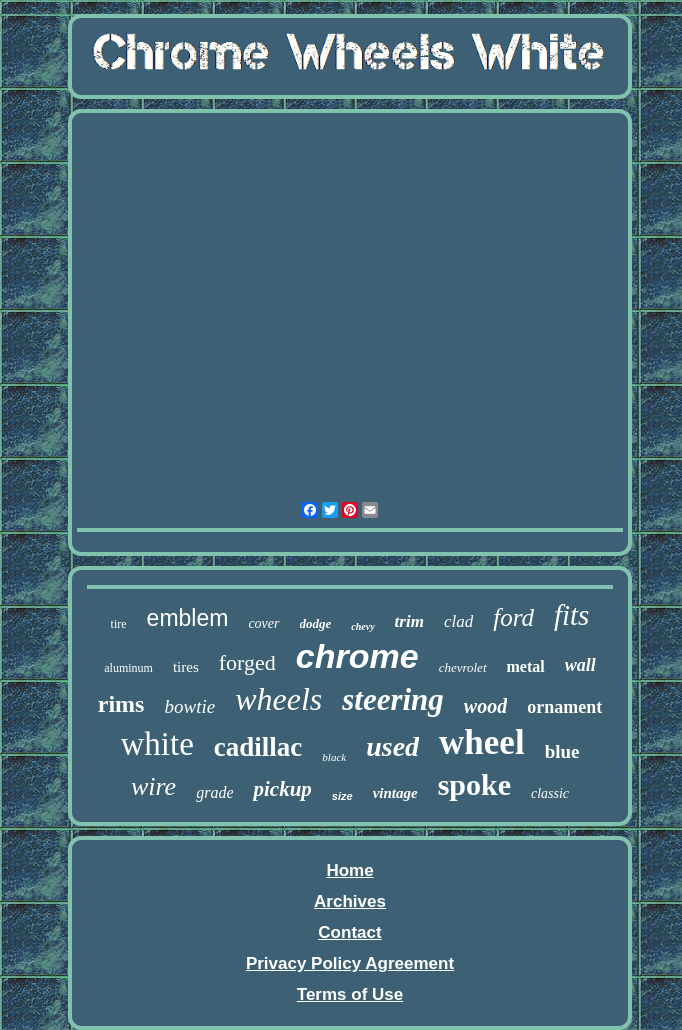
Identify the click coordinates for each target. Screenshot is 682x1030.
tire (119, 624)
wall (580, 665)
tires (186, 667)
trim (409, 621)
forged (247, 662)
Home (349, 870)
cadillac (258, 747)
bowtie (189, 706)
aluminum (128, 668)
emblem (188, 618)
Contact (349, 932)
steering (393, 699)
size (342, 796)
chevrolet (463, 667)
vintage (395, 793)
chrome (357, 656)
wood (485, 706)
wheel (482, 742)
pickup (282, 789)
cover (263, 623)
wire (153, 786)
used (392, 746)
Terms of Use (350, 994)
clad (458, 621)
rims (121, 704)
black (334, 757)
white (157, 744)
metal (526, 666)
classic (550, 793)
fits (571, 615)
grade (214, 792)
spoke (474, 784)
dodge (316, 623)
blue (562, 751)
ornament (564, 707)
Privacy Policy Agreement (350, 963)
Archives (350, 901)
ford (513, 617)
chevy (362, 626)
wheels (278, 699)
